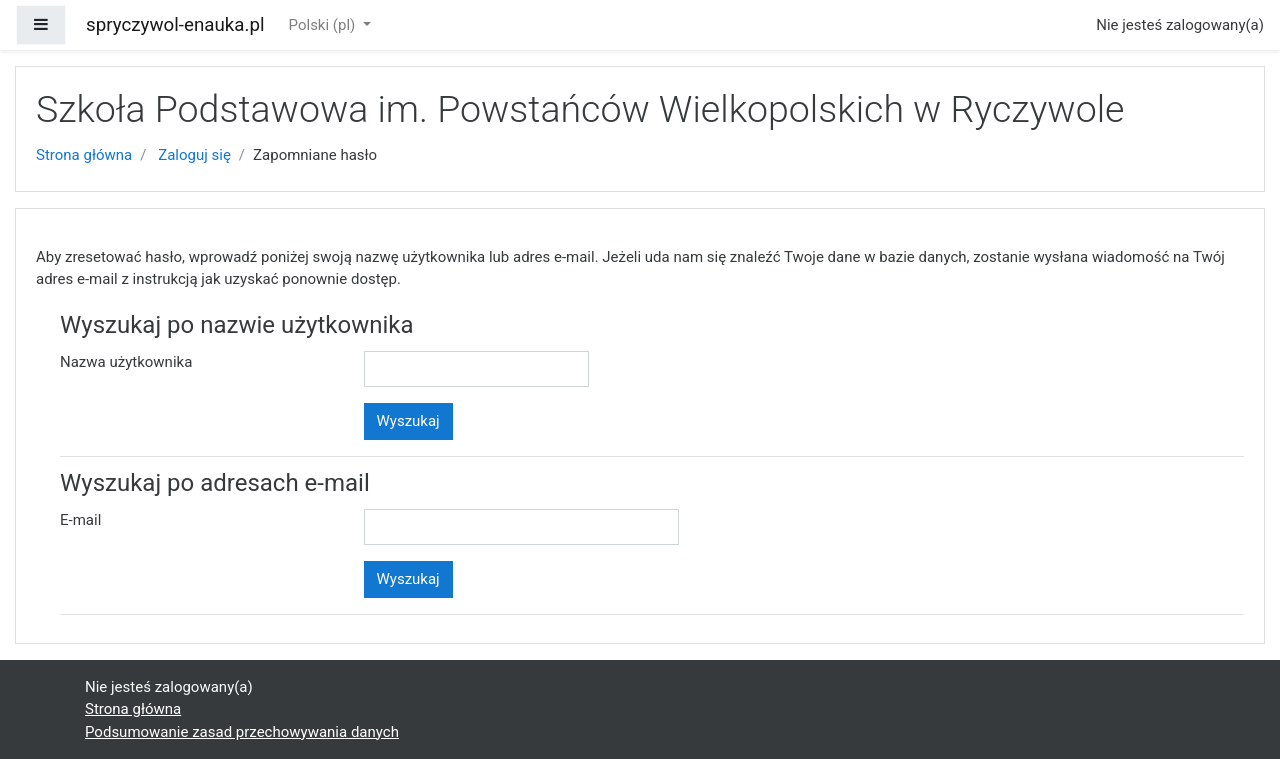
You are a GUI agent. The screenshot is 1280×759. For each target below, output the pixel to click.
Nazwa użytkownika (126, 362)
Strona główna (84, 155)
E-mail (80, 520)
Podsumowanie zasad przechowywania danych (242, 732)
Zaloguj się (194, 155)
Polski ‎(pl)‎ (324, 25)
